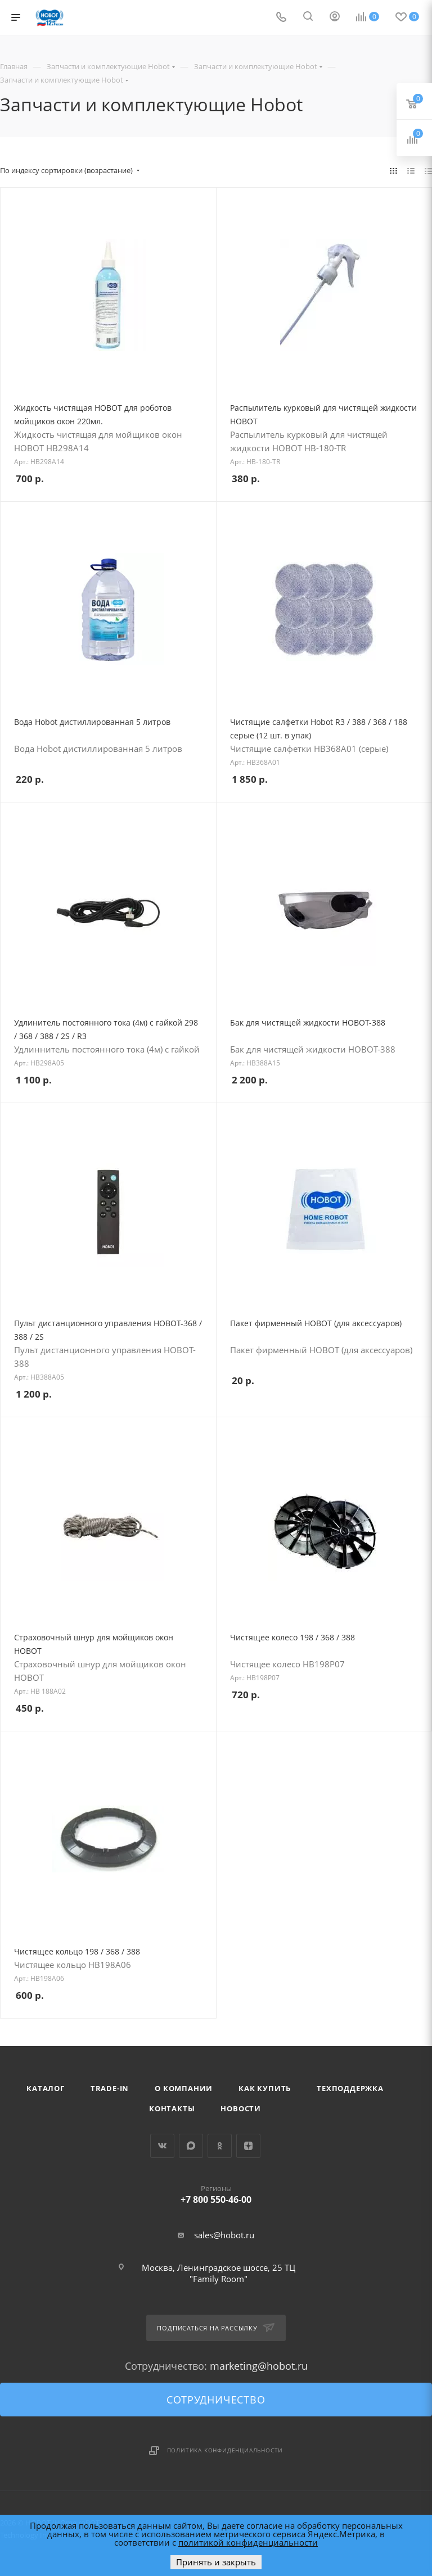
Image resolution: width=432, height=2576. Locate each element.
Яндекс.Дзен (248, 2146)
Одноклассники (220, 2146)
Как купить (264, 2088)
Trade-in (110, 2088)
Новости (240, 2108)
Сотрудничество (215, 2399)
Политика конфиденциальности (225, 2450)
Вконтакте (162, 2146)
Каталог (45, 2088)
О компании (184, 2088)
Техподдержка (350, 2088)
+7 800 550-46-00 (216, 2192)
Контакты (172, 2108)
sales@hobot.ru (224, 2235)
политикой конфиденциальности (248, 2542)
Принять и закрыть (216, 2562)
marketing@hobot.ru (259, 2366)
